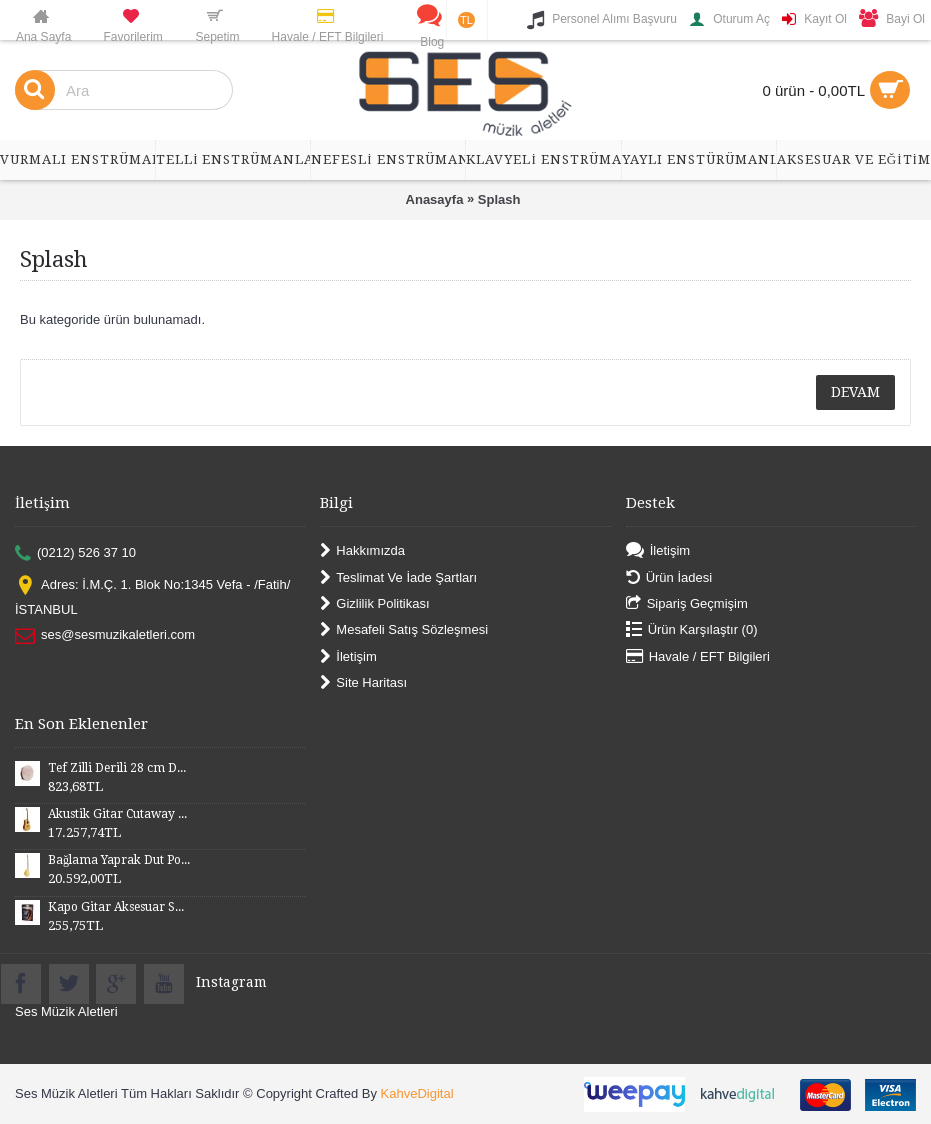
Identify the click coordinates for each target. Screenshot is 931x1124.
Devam (855, 392)
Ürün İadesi (669, 577)
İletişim (348, 656)
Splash (499, 199)
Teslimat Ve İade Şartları (398, 577)
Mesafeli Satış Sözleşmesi (404, 630)
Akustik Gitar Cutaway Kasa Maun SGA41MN (119, 814)
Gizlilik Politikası (374, 604)
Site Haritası (363, 683)
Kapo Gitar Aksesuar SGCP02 (119, 907)
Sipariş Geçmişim (687, 604)
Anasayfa (435, 199)
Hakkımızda (362, 551)
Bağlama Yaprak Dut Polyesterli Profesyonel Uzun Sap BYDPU (119, 860)
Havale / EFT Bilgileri (698, 656)
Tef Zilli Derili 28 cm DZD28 (119, 768)
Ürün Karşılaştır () (692, 630)
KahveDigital (417, 1093)
